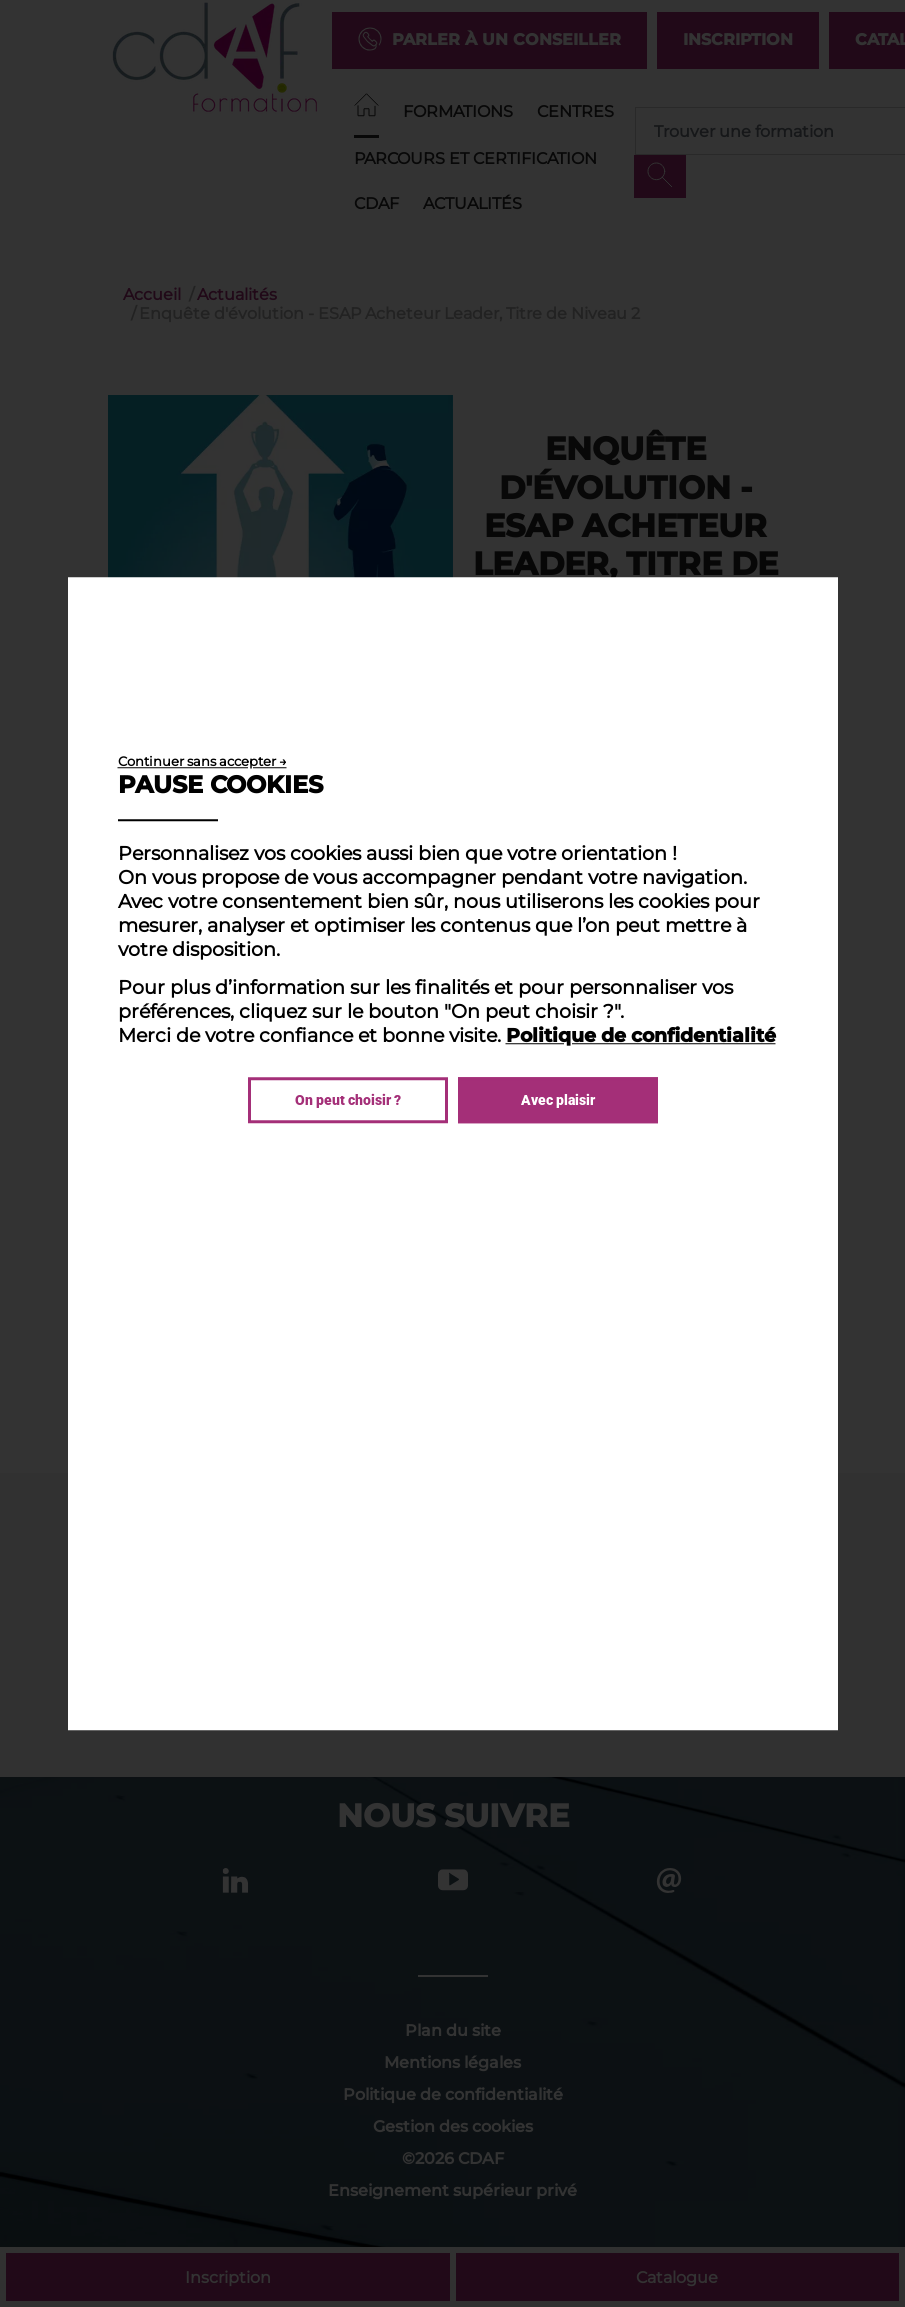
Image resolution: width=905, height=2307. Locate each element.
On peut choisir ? (348, 1100)
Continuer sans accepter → (202, 761)
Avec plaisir (558, 1100)
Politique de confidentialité (641, 1035)
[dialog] (453, 1154)
